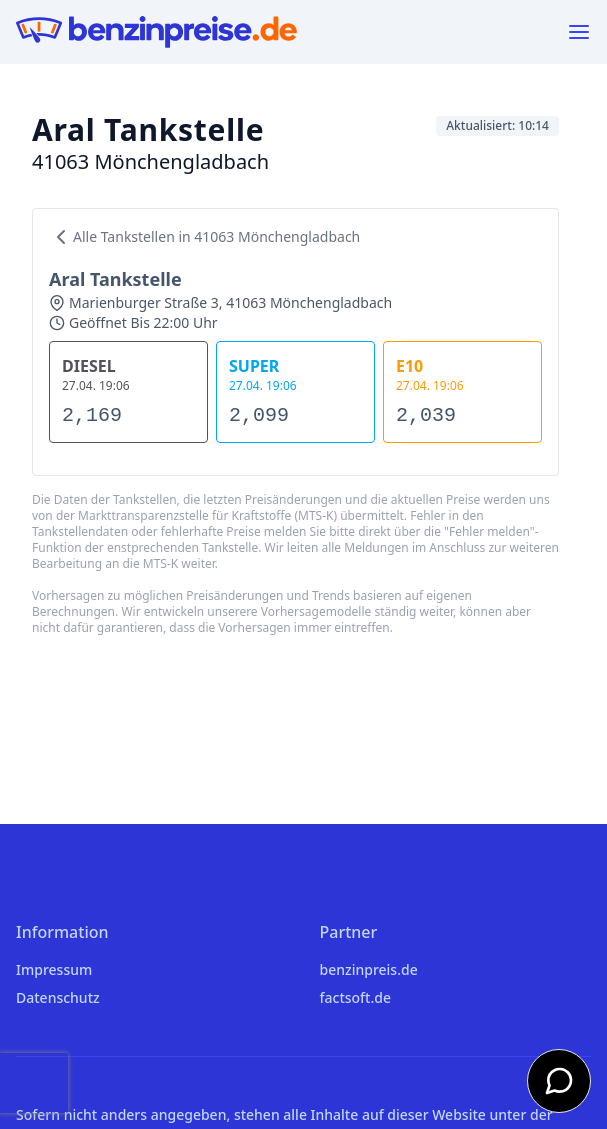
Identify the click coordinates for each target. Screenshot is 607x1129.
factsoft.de (355, 997)
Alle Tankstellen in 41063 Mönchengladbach (204, 237)
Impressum (54, 969)
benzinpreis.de (369, 969)
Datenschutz (58, 997)
